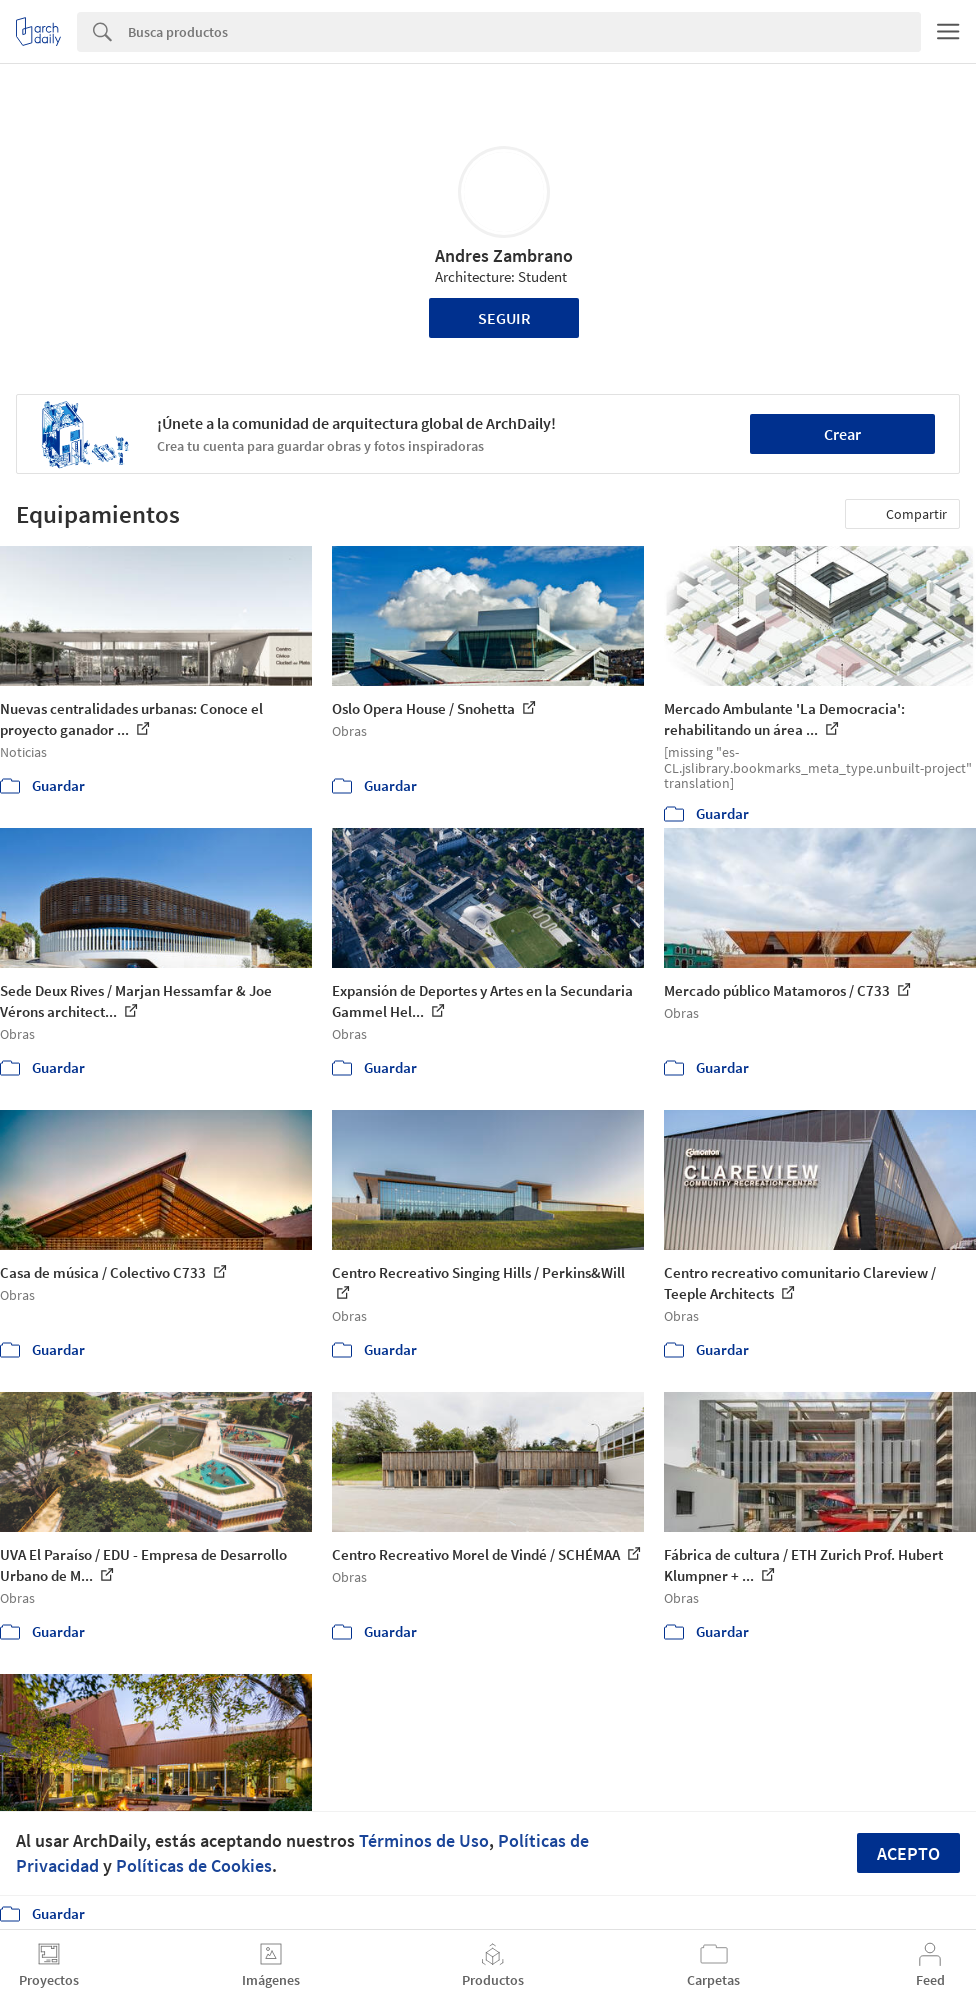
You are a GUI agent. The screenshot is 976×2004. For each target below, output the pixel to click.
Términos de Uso (424, 1840)
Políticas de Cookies (194, 1865)
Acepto (908, 1853)
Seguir (504, 318)
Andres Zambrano (504, 255)
